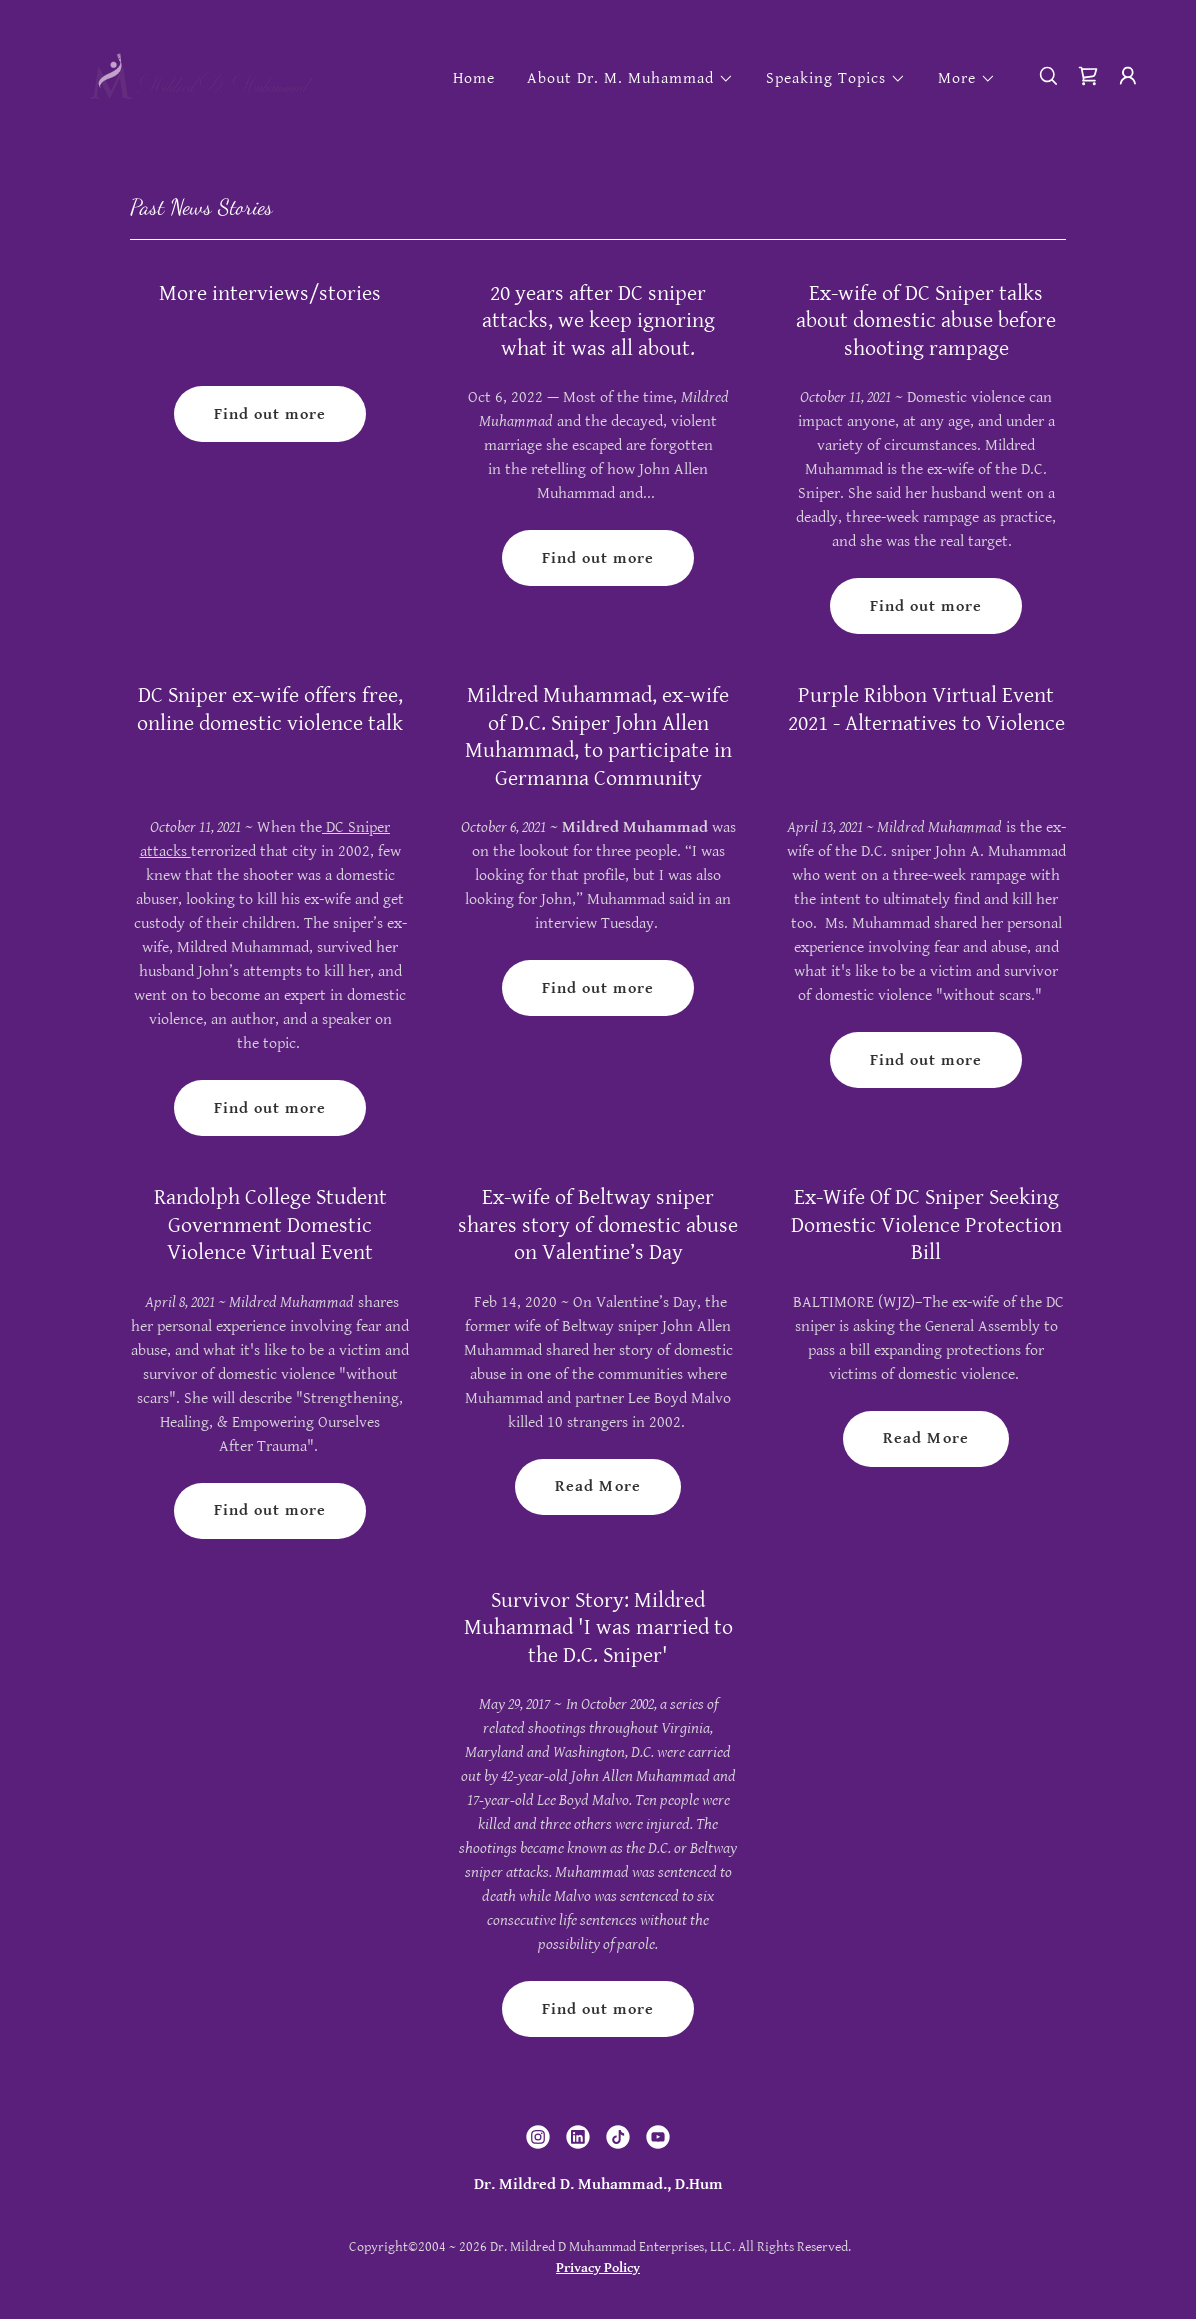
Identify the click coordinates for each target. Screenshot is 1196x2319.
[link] (202, 75)
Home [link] (474, 78)
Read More (597, 1486)
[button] (630, 79)
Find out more (270, 414)
